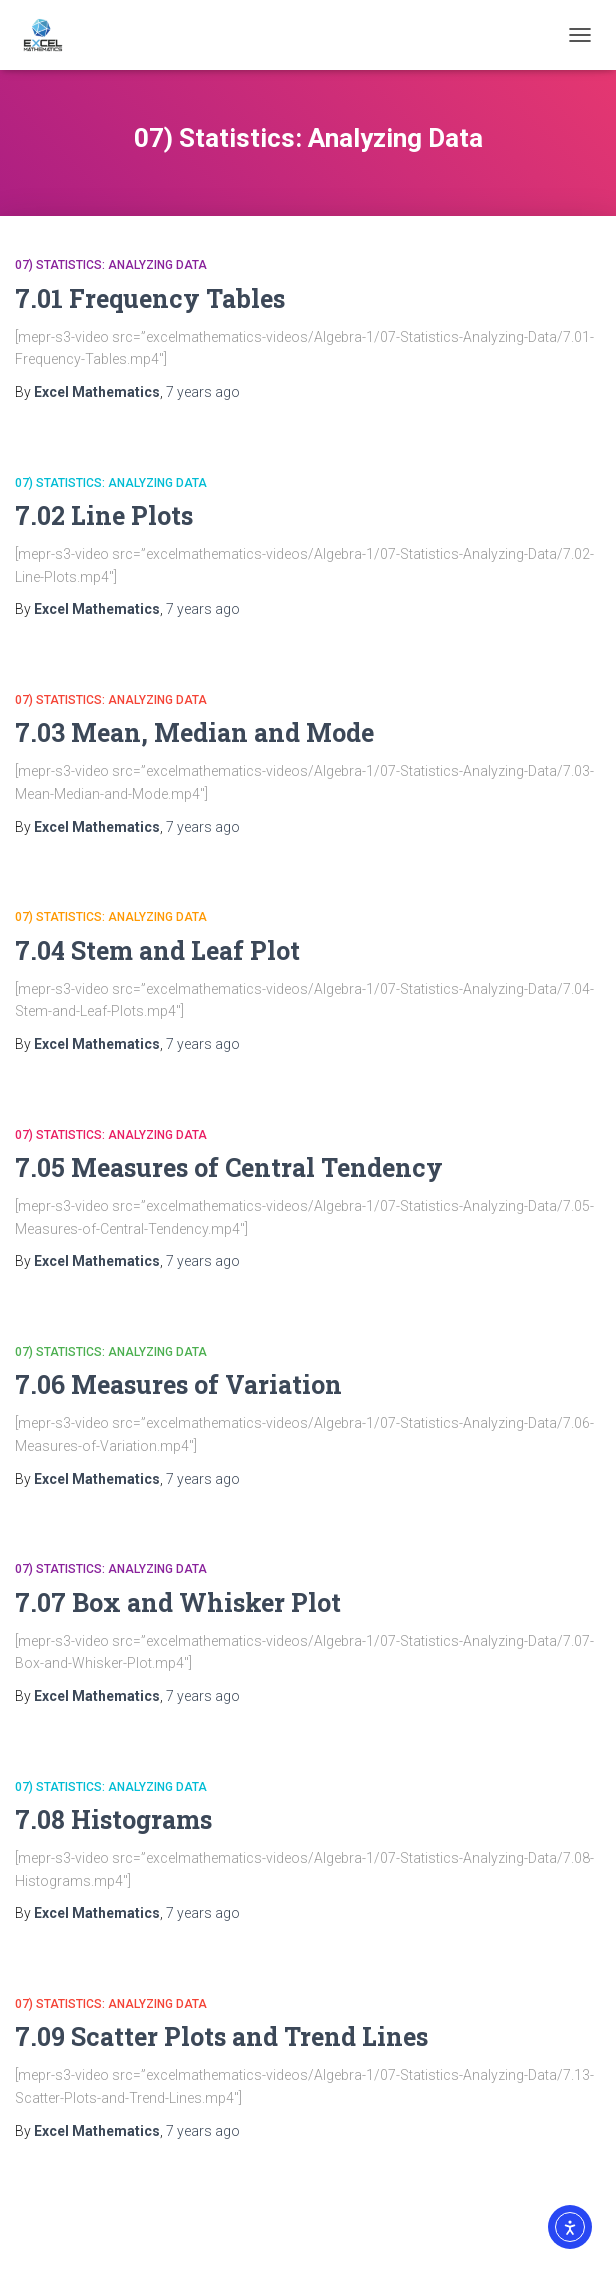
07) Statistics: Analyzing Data (111, 265)
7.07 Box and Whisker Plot (178, 1602)
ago (203, 392)
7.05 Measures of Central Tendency (229, 1167)
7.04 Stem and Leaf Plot (157, 950)
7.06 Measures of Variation (178, 1384)
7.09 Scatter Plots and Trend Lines (221, 2036)
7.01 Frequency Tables (150, 298)
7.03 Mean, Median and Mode (194, 732)
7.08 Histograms (113, 1819)
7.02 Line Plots (104, 515)
